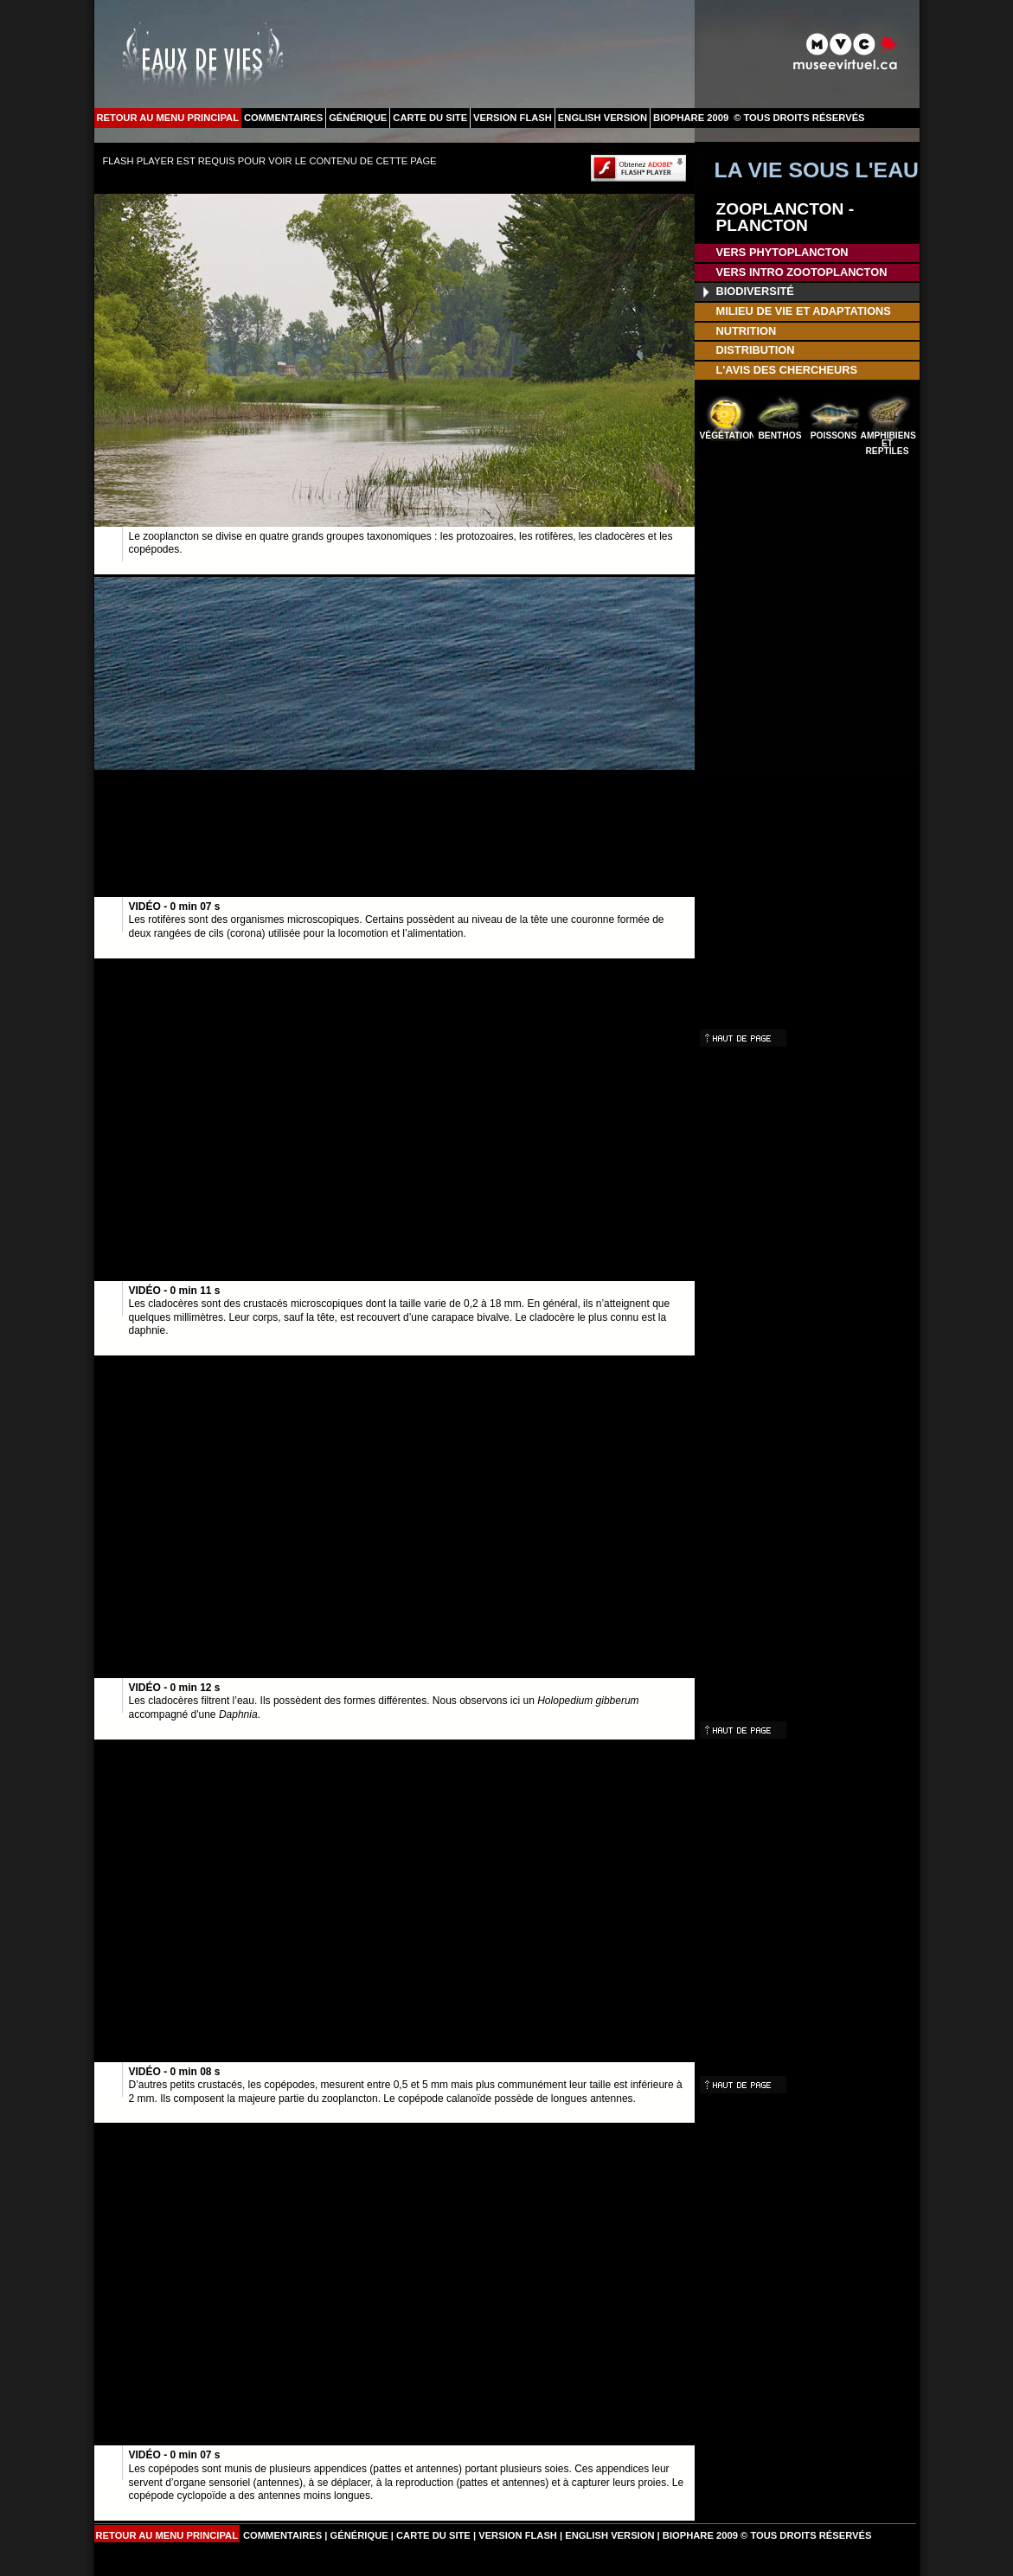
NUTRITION (746, 330)
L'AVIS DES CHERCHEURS (787, 369)
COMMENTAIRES (283, 117)
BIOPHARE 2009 (690, 117)
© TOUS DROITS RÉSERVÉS (799, 117)
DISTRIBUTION (755, 349)
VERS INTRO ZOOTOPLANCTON (802, 272)
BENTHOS (779, 435)
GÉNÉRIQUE (358, 117)
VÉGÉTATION (726, 435)
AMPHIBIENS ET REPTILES (887, 442)
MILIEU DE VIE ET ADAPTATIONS (803, 310)
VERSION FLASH (512, 117)
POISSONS (833, 435)
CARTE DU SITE (430, 117)
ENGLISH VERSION (602, 117)
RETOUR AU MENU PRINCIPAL (168, 117)
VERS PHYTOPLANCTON (782, 252)
